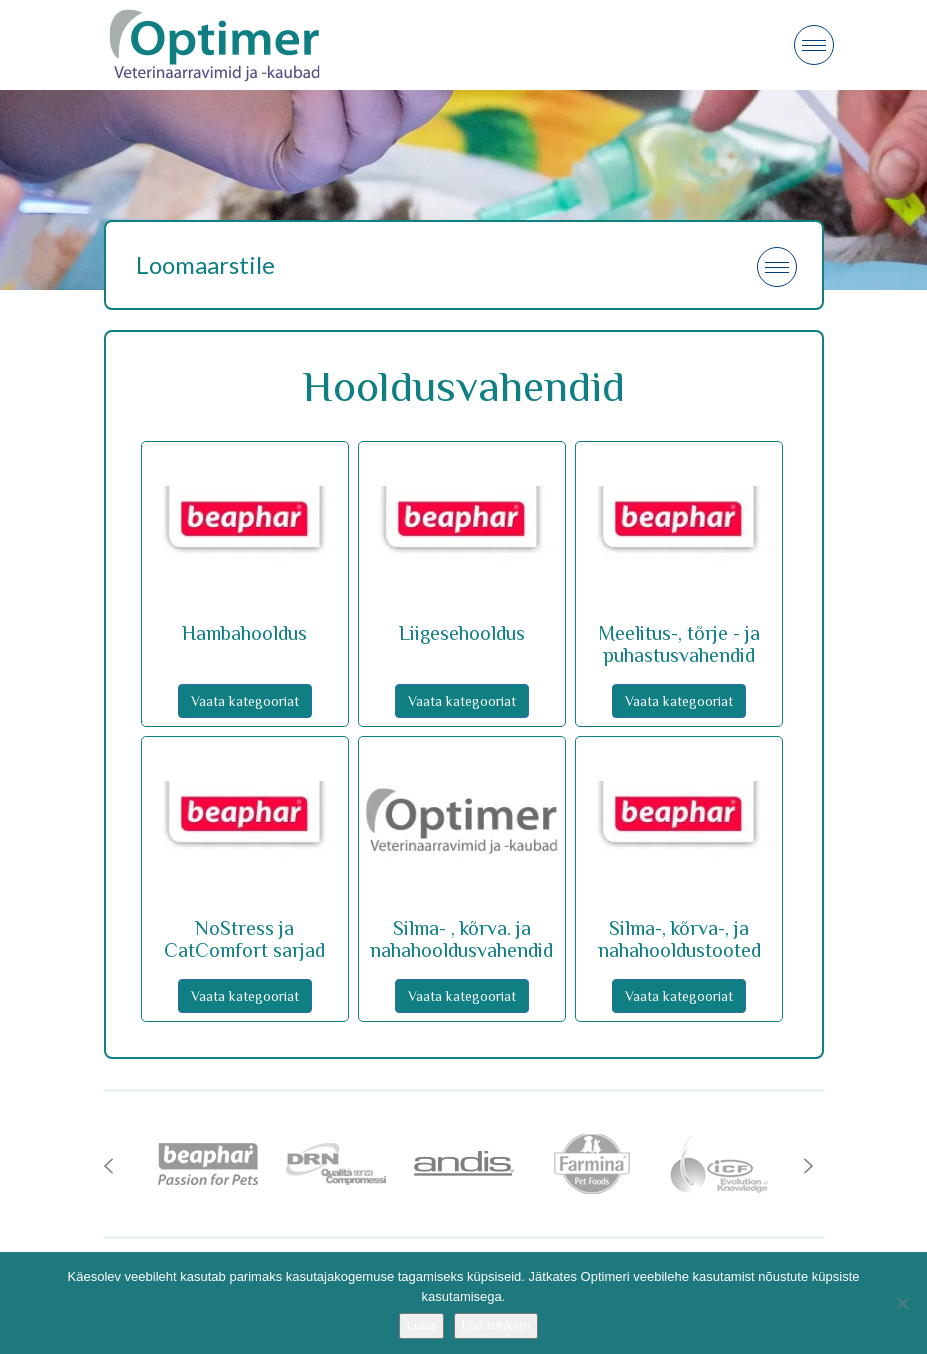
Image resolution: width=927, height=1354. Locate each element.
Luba (421, 1325)
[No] (902, 1303)
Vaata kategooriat (245, 701)
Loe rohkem (496, 1325)
